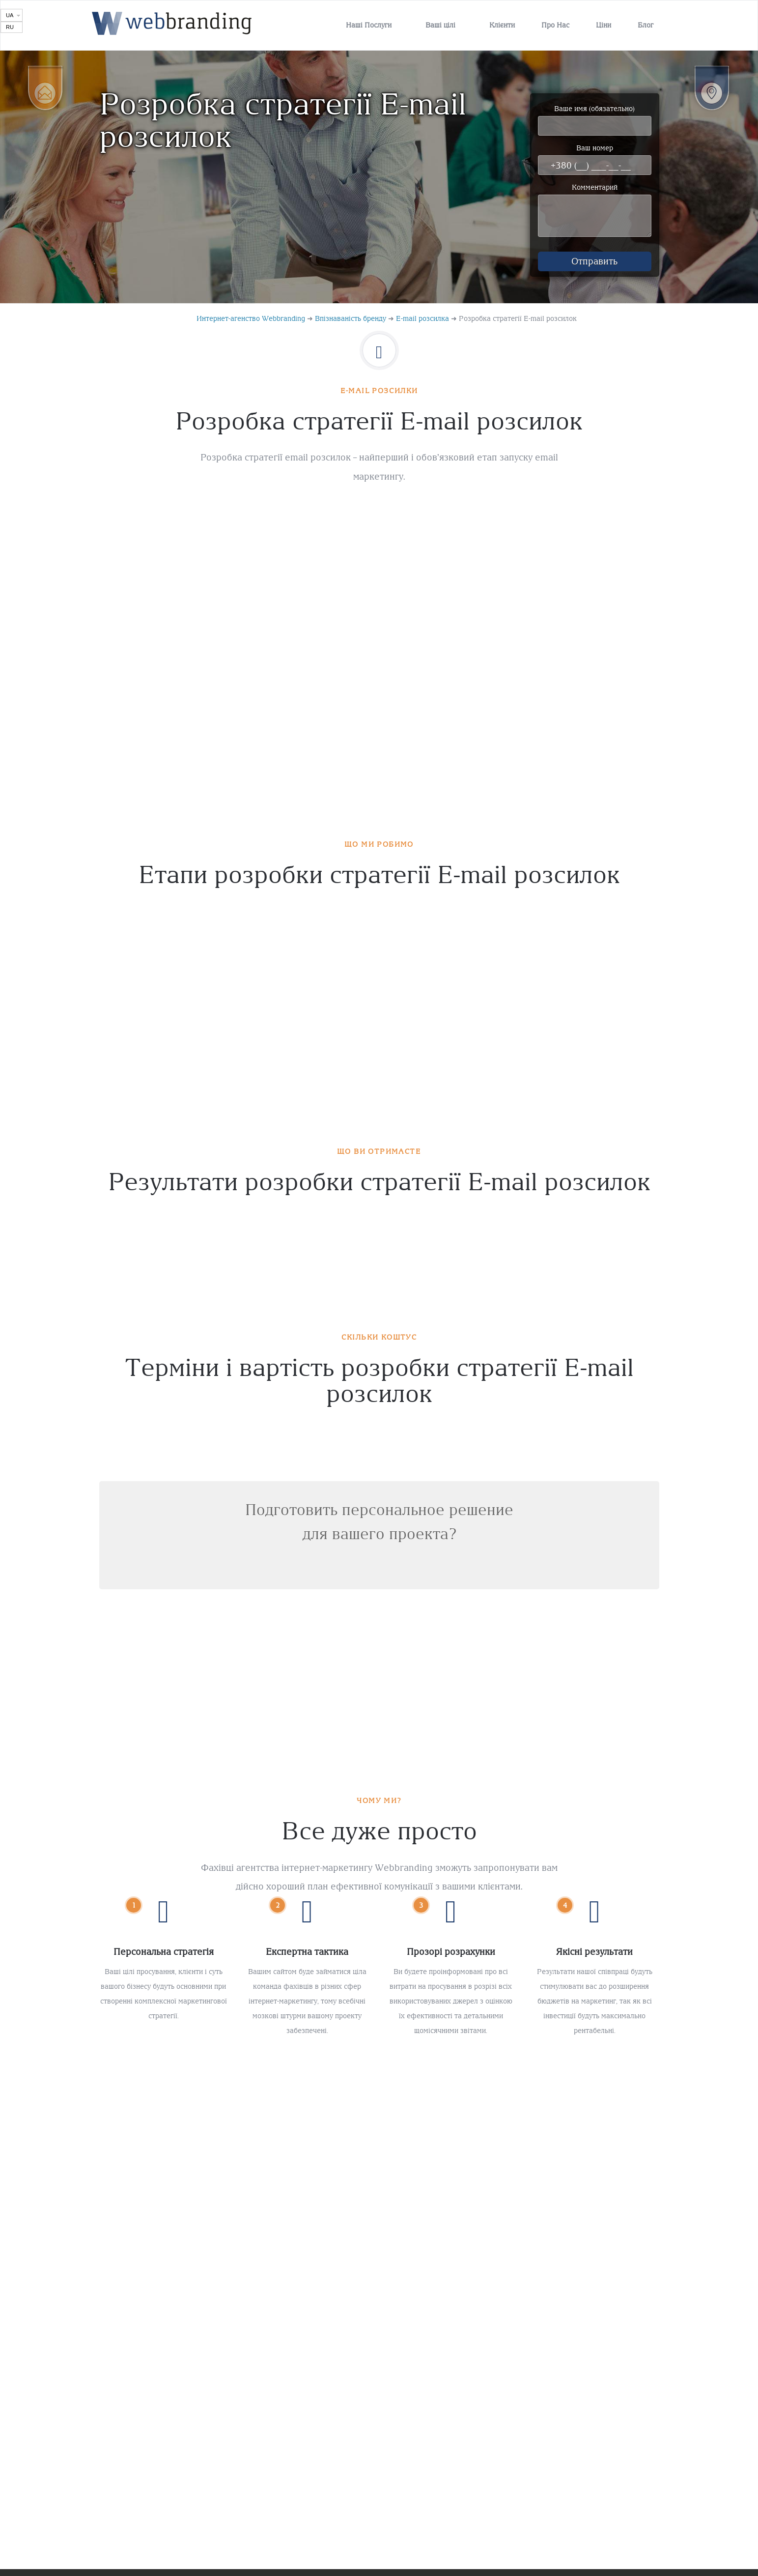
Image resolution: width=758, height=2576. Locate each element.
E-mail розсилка (422, 325)
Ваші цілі (440, 25)
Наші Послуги (369, 25)
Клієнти (502, 25)
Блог (645, 25)
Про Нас (555, 25)
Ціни (603, 25)
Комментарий (594, 213)
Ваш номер (594, 159)
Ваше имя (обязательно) (594, 120)
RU (10, 27)
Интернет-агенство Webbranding (251, 325)
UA (9, 15)
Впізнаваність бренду (350, 325)
